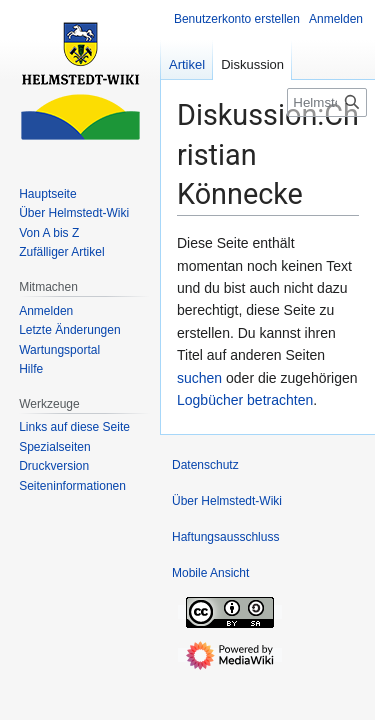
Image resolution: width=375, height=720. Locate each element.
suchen (199, 378)
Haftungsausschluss (225, 537)
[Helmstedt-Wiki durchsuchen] (327, 102)
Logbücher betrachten (245, 400)
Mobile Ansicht (210, 573)
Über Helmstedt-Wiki (227, 501)
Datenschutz (205, 465)
